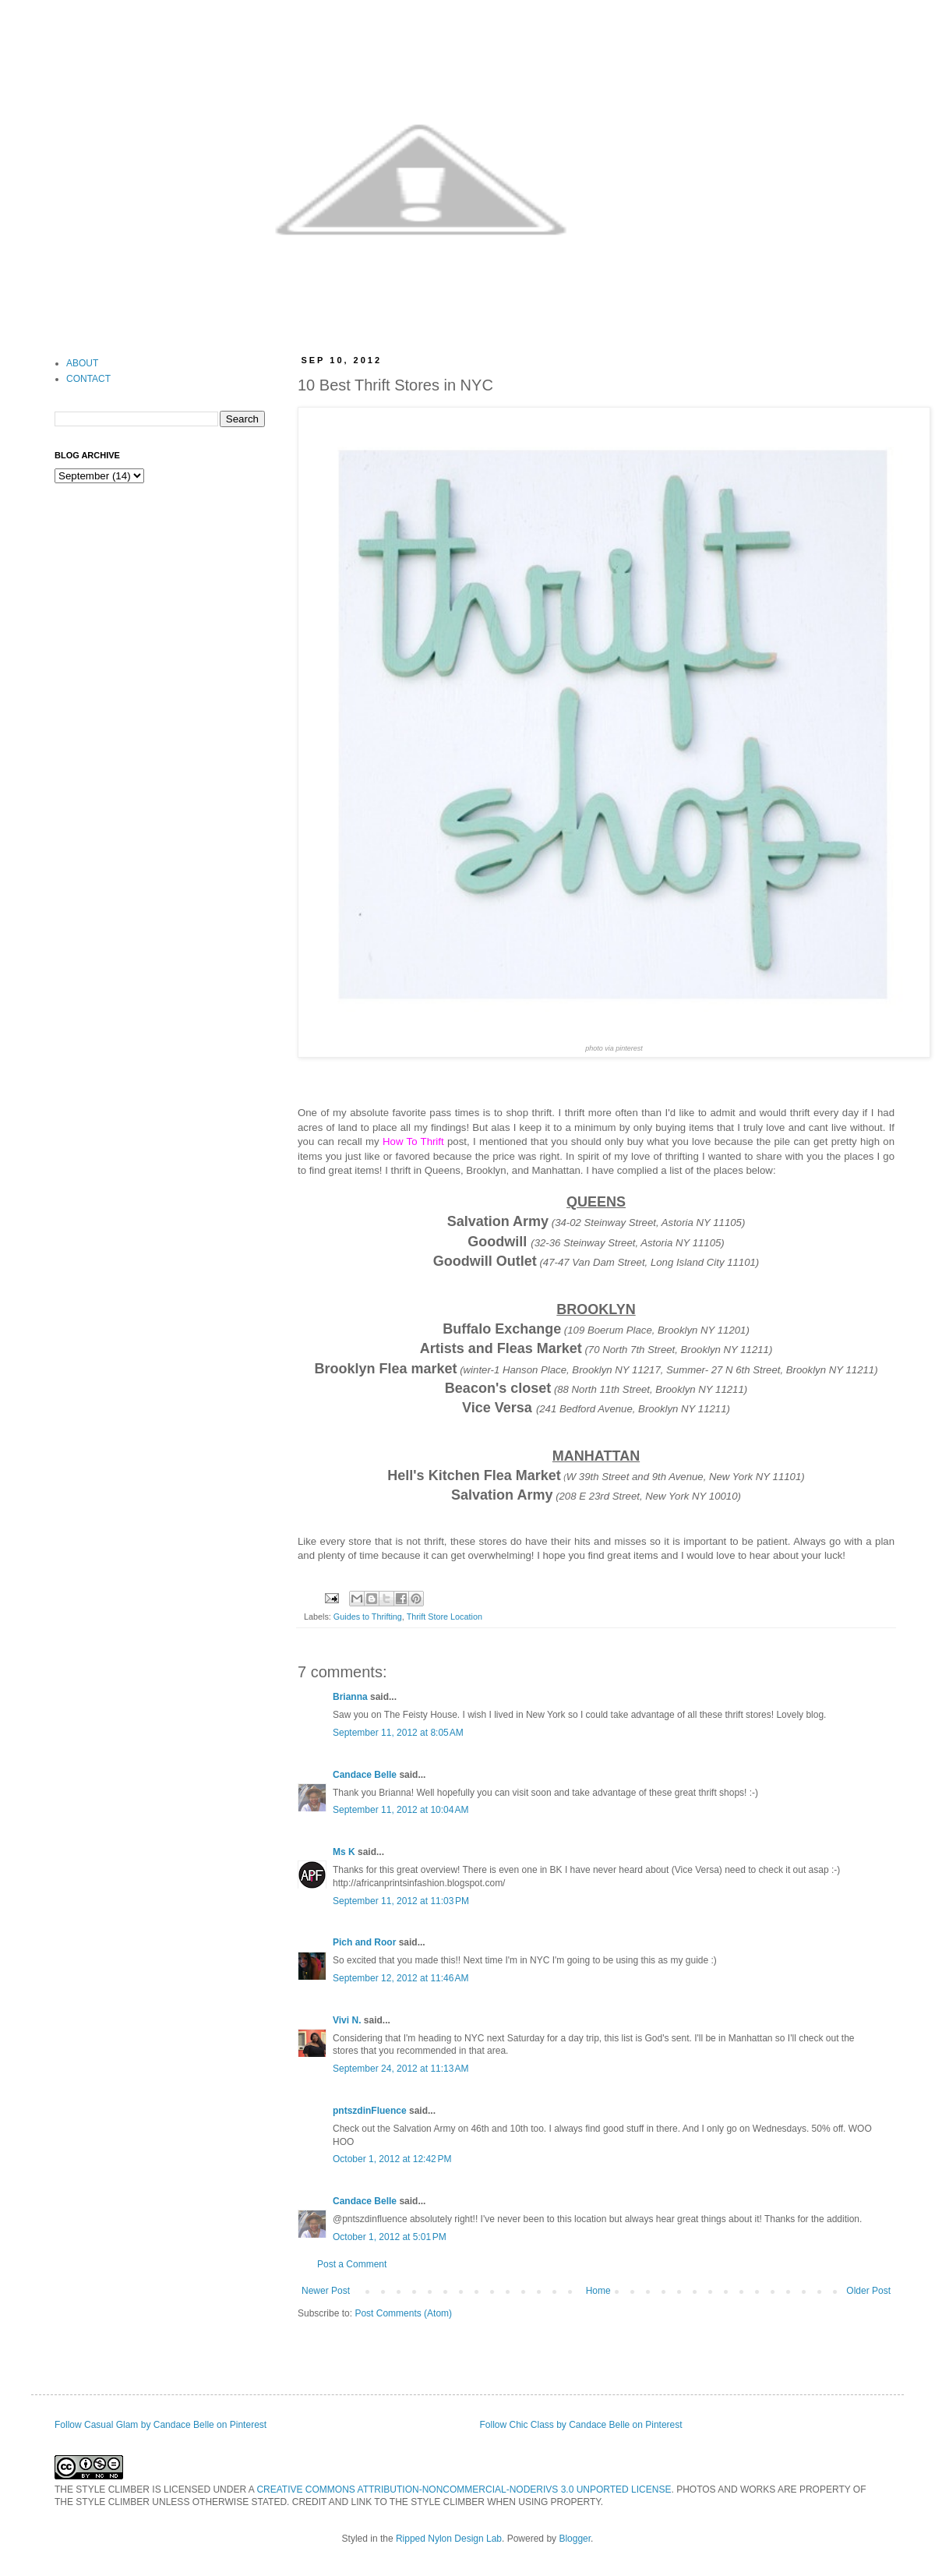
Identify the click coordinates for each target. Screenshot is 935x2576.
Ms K (344, 1851)
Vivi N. (347, 2020)
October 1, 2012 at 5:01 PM (389, 2236)
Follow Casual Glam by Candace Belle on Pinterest (160, 2424)
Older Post (868, 2290)
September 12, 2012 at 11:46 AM (400, 1978)
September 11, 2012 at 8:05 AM (398, 1732)
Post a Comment (351, 2264)
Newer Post (326, 2290)
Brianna (350, 1696)
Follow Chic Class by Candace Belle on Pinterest (581, 2424)
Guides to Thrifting (367, 1616)
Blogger (575, 2538)
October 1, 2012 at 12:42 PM (392, 2159)
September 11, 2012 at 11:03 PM (401, 1901)
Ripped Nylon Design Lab (449, 2538)
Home (598, 2290)
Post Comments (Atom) (403, 2313)
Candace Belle (365, 1774)
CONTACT (88, 378)
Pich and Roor (364, 1942)
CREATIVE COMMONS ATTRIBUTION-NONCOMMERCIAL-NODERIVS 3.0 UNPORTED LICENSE (463, 2489)
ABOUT (82, 363)
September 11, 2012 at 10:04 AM (400, 1809)
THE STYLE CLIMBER (102, 2489)
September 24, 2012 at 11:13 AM (400, 2068)
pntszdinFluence (370, 2110)
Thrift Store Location (444, 1616)
